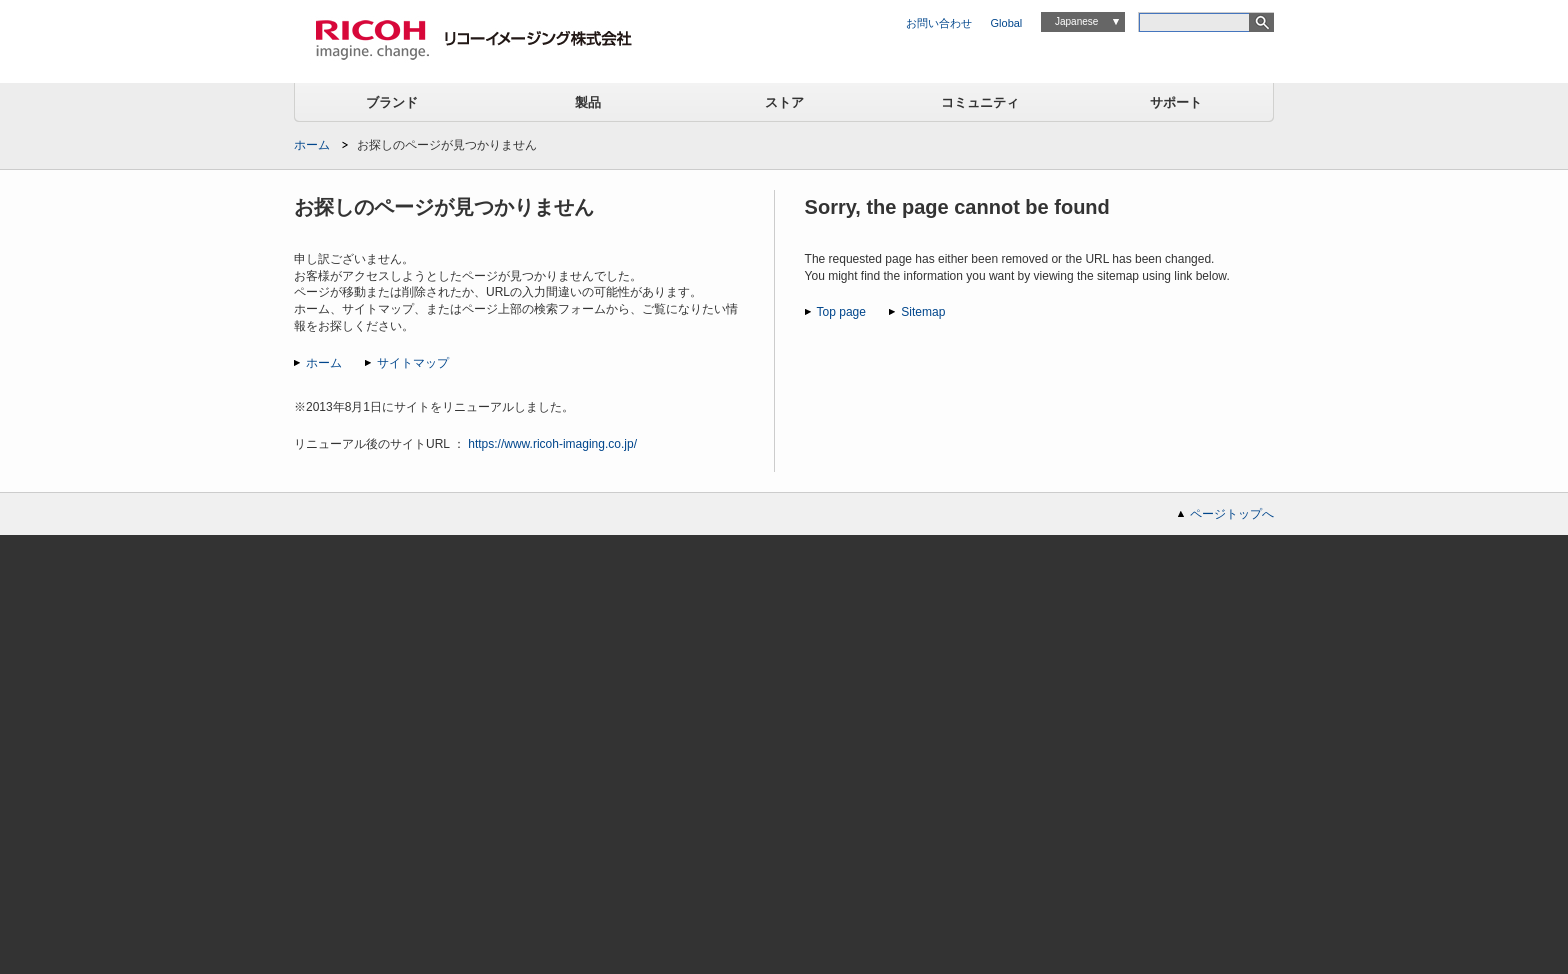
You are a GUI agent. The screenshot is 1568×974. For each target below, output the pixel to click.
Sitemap (923, 312)
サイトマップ (413, 363)
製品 (588, 102)
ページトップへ (1232, 514)
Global (1007, 23)
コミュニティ (980, 102)
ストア (784, 102)
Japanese (1076, 21)
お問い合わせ (939, 23)
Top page (841, 312)
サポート (1176, 102)
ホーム (312, 145)
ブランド (392, 102)
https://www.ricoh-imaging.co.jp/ (552, 444)
